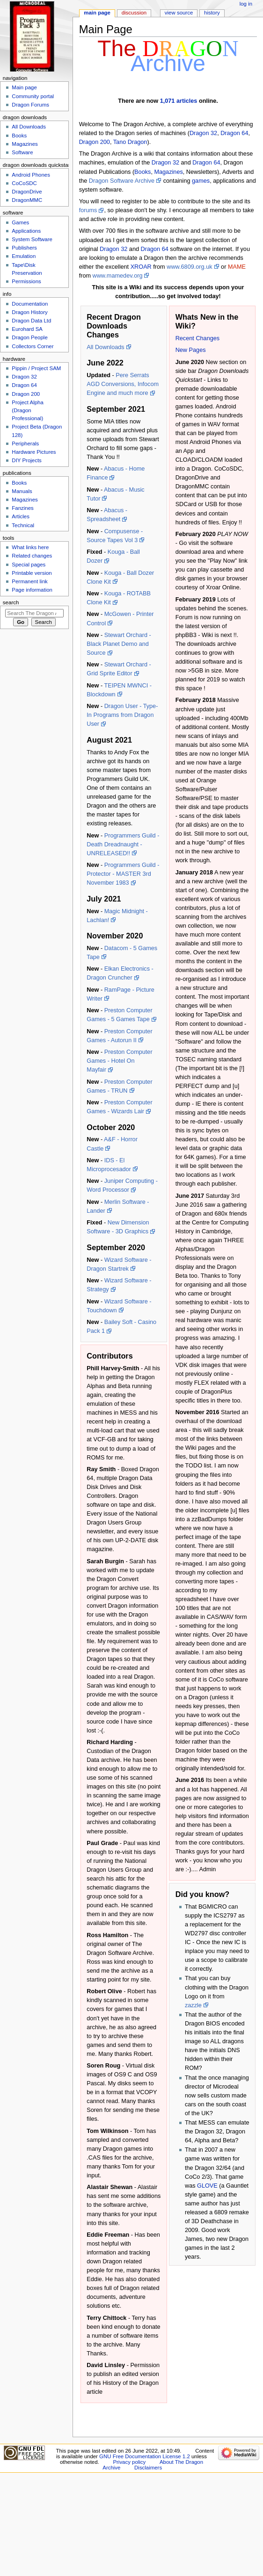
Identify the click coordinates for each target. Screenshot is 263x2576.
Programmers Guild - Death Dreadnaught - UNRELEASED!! (123, 844)
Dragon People (29, 337)
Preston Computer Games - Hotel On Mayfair (119, 1061)
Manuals (22, 491)
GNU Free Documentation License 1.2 (144, 2456)
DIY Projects (26, 460)
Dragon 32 (203, 133)
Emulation (24, 256)
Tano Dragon (130, 142)
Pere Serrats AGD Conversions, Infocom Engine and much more (123, 384)
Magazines (168, 172)
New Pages (190, 350)
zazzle (193, 2005)
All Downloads (105, 347)
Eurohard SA (27, 329)
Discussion (134, 12)
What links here (30, 547)
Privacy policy (129, 2462)
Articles (20, 516)
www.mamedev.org (118, 275)
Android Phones (31, 175)
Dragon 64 (234, 133)
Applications (26, 231)
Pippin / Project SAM (36, 368)
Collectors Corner (32, 346)
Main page (97, 12)
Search (11, 602)
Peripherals (25, 443)
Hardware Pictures (34, 452)
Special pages (28, 564)
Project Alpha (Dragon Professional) (28, 410)
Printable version (31, 573)
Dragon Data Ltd (31, 320)
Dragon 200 (94, 142)
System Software (32, 239)
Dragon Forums (30, 104)
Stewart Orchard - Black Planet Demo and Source (119, 644)
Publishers (24, 247)
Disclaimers (148, 2467)
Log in (246, 4)
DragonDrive (27, 191)
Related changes (32, 555)
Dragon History (29, 312)
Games (20, 222)
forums (88, 210)
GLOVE (207, 2185)
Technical (23, 525)
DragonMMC (27, 200)
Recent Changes (197, 338)
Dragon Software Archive (121, 181)
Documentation (30, 304)
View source (179, 12)
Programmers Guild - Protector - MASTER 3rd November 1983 (123, 874)
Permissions (26, 281)
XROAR (141, 267)
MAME (237, 267)
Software (22, 152)
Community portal (33, 96)
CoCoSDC (24, 183)
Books (142, 172)
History (212, 12)
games (201, 181)
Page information (32, 590)
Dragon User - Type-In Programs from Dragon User (122, 715)
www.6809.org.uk (189, 267)
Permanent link (29, 581)
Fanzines (22, 508)
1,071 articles (178, 101)
